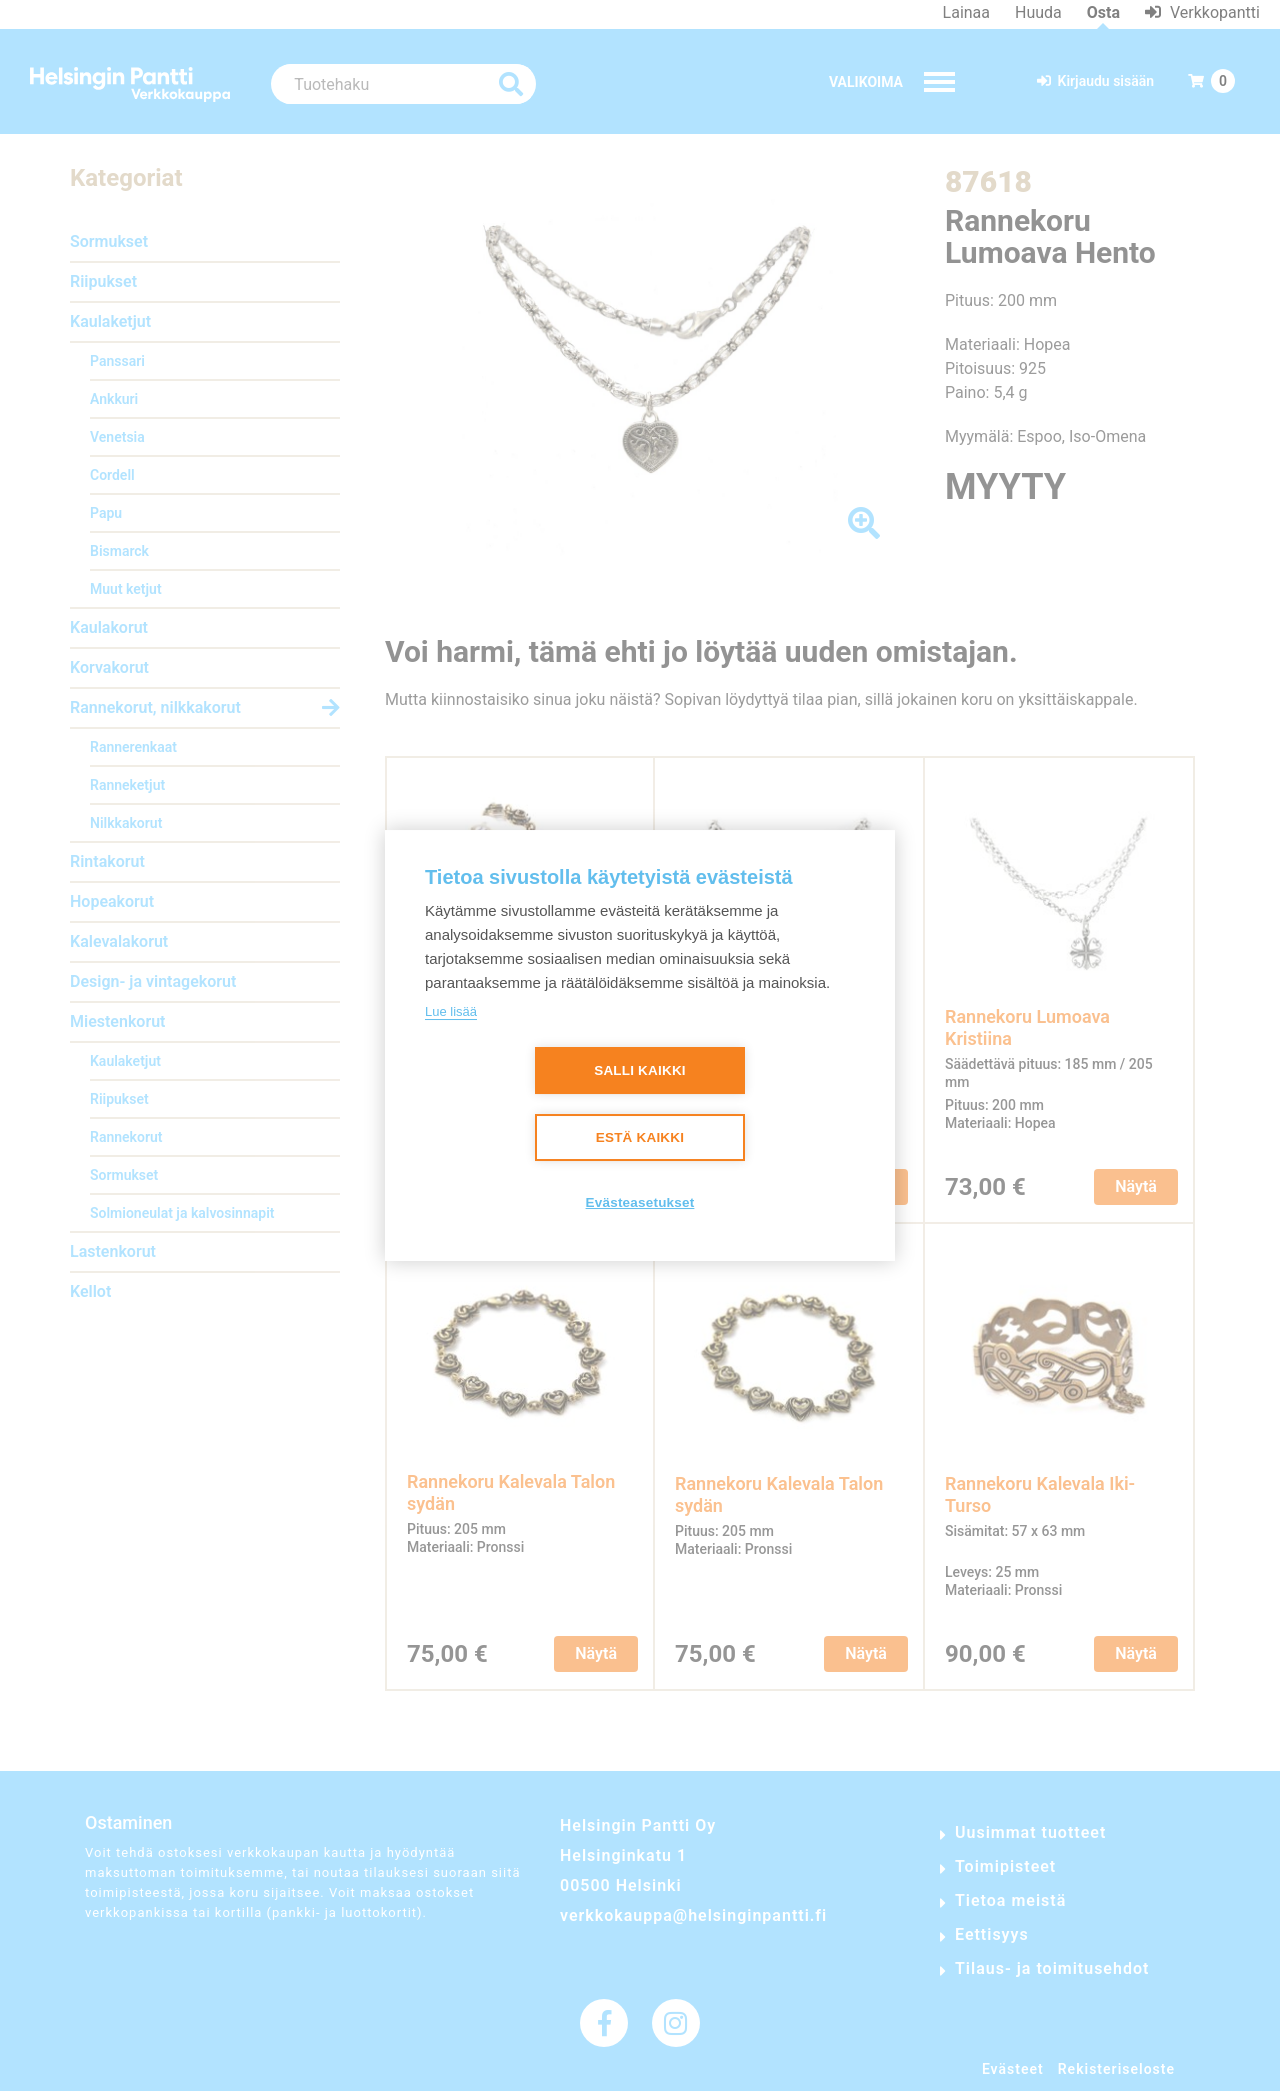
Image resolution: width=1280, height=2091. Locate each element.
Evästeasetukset (640, 1203)
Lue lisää (451, 1011)
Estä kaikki (640, 1138)
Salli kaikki (640, 1071)
